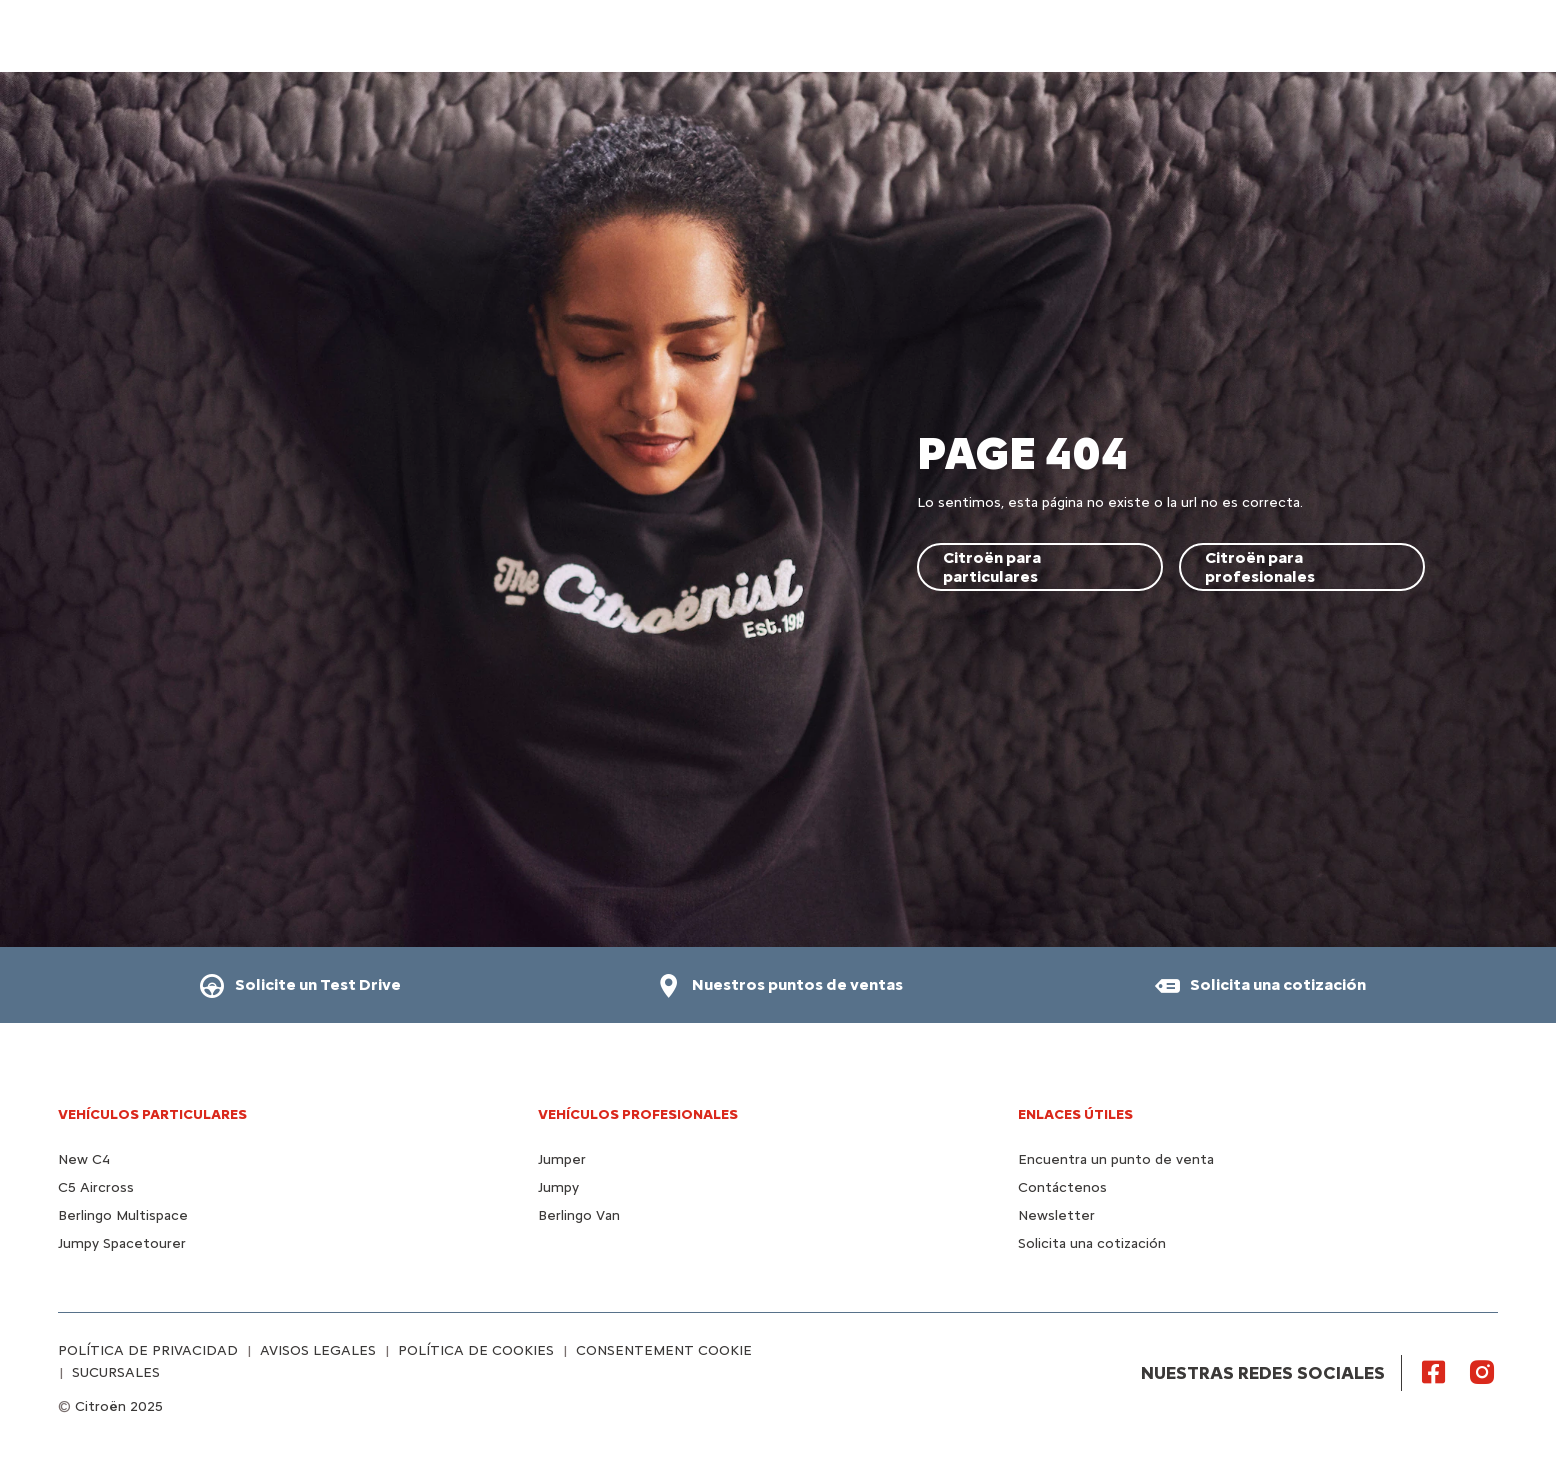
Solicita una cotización (1092, 1243)
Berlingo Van (579, 1215)
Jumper (562, 1159)
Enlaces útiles (1075, 1114)
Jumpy (558, 1187)
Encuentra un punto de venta (1116, 1159)
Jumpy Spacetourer (122, 1243)
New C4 (84, 1159)
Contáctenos (1062, 1187)
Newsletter (1056, 1215)
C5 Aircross (96, 1187)
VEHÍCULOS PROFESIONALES (638, 1114)
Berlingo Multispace (123, 1215)
